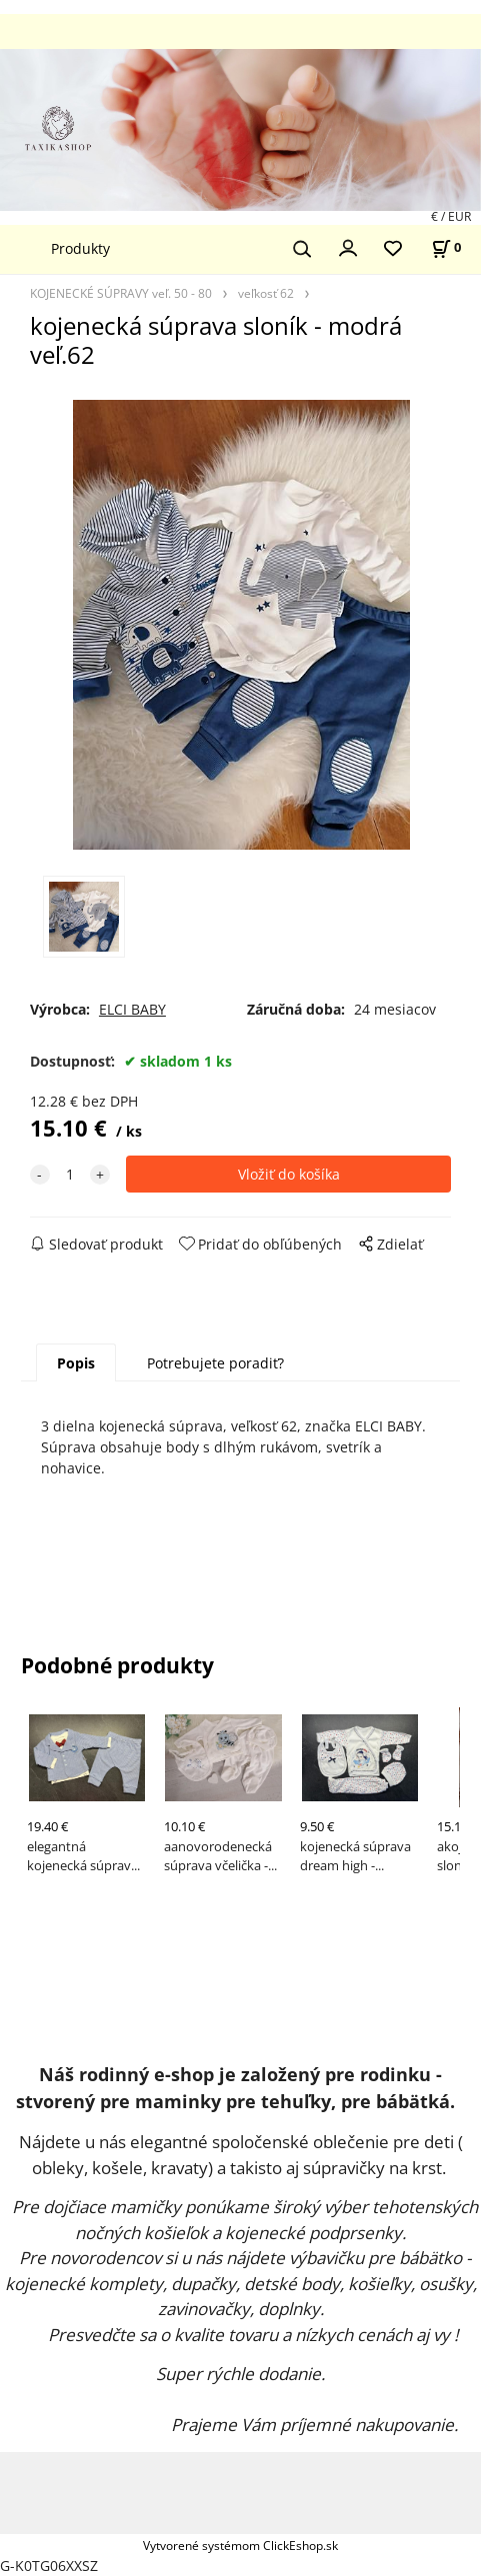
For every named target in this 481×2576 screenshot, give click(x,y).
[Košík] (446, 247)
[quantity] (70, 1174)
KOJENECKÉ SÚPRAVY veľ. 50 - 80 (121, 293)
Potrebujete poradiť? (215, 1362)
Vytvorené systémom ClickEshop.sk (240, 2545)
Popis (76, 1362)
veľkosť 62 (266, 293)
